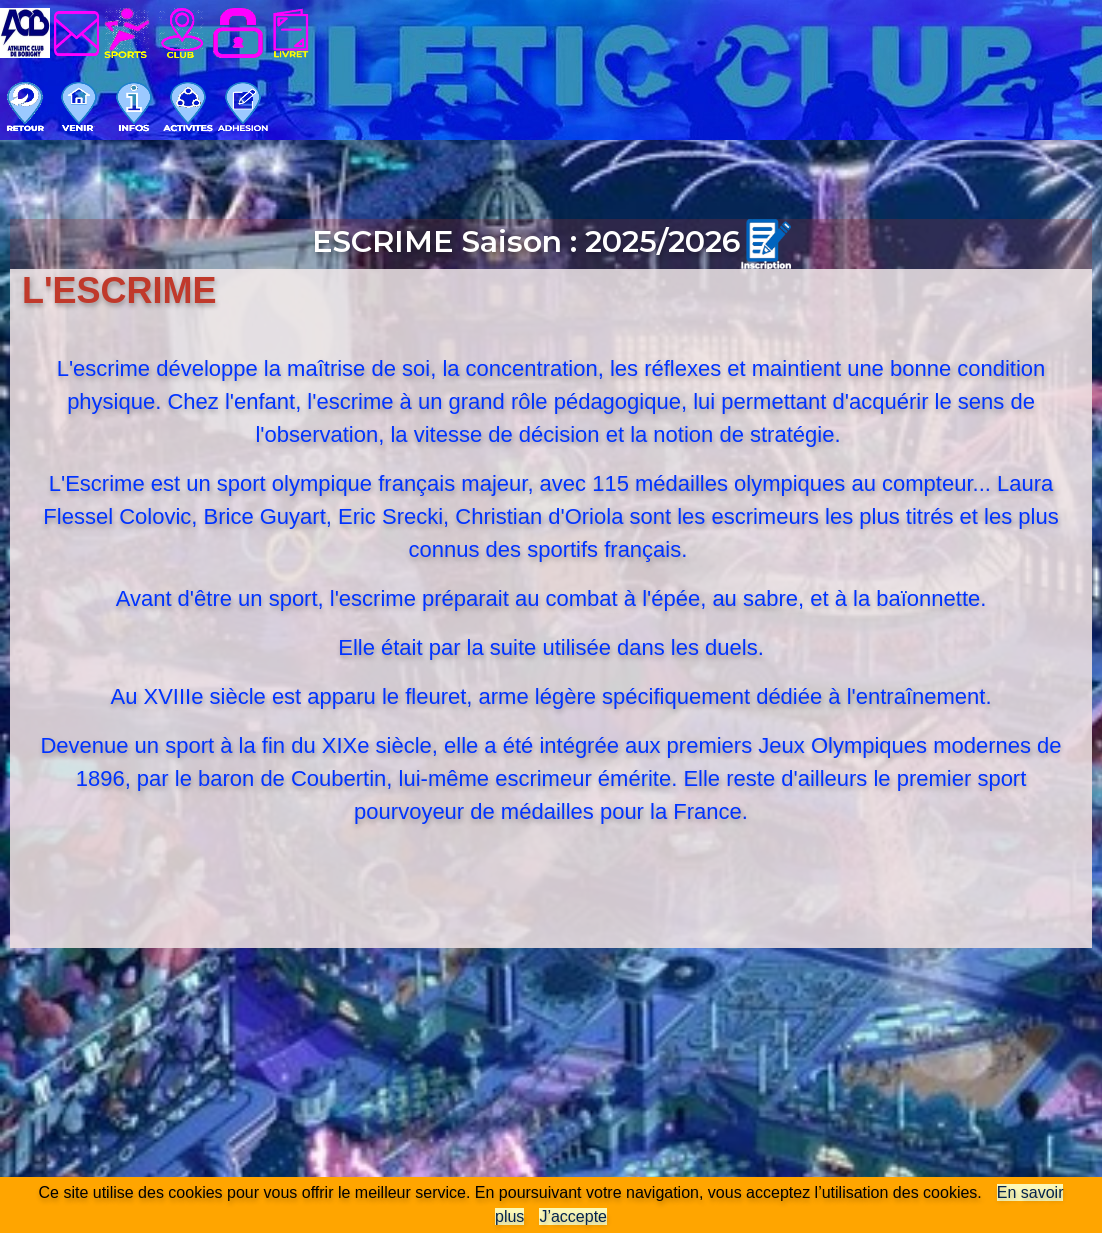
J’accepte (573, 1216)
